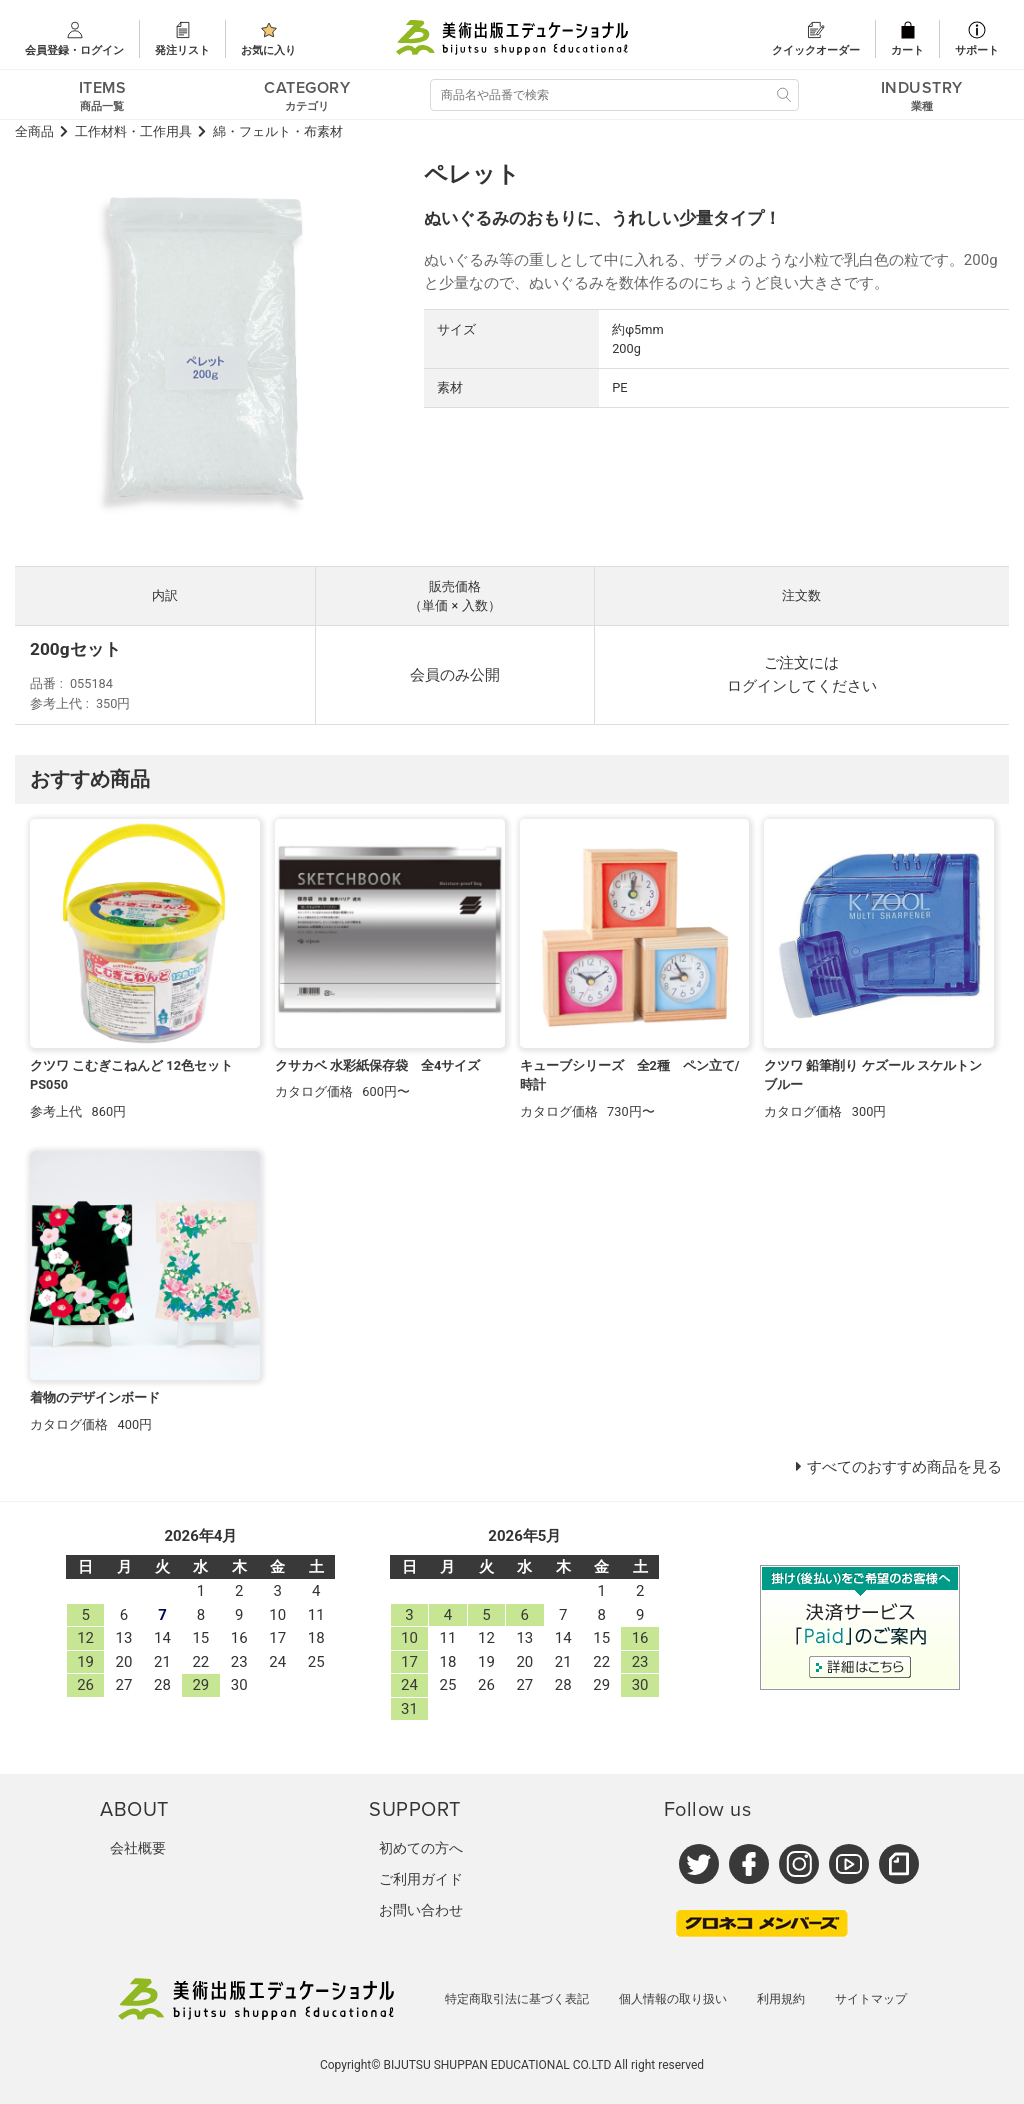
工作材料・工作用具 (133, 131)
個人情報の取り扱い (673, 1999)
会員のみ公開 (455, 675)
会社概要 (138, 1848)
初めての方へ (421, 1848)
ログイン (757, 686)
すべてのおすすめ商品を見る (904, 1467)
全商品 (34, 131)
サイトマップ (871, 1999)
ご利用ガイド (421, 1879)
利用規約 (781, 1999)
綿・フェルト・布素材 (278, 131)
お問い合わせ (421, 1910)
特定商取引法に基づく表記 (517, 1999)
